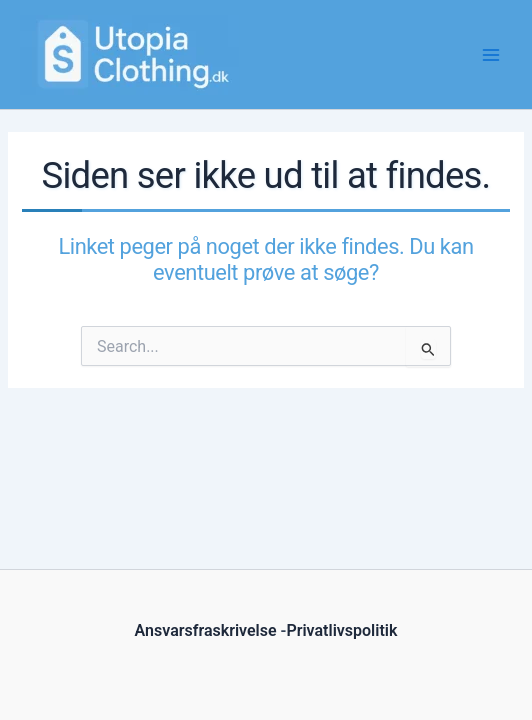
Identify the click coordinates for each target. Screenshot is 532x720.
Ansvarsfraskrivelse (206, 630)
